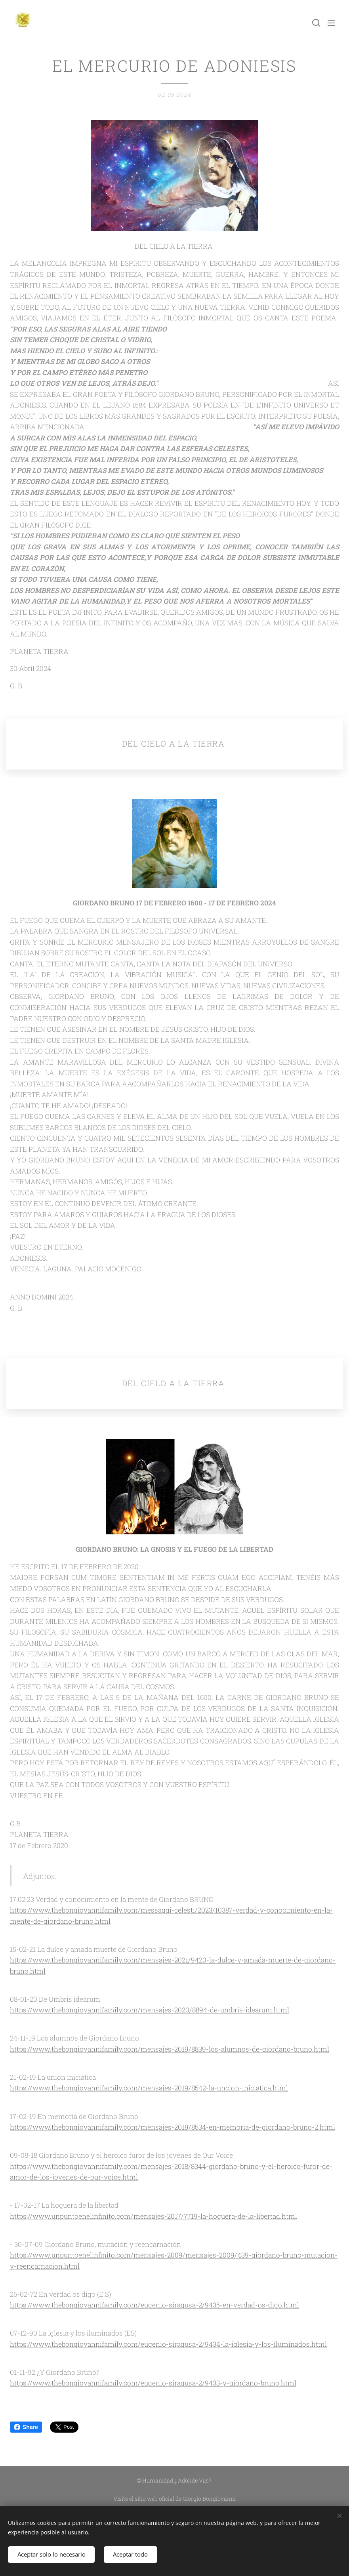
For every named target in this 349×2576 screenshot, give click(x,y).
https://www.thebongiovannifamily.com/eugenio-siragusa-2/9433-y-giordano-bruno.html (153, 2383)
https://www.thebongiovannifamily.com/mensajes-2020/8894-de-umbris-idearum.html (149, 2010)
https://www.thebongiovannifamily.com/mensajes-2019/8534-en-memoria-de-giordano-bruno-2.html (172, 2127)
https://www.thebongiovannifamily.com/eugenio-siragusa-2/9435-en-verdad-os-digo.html (154, 2305)
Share (26, 2427)
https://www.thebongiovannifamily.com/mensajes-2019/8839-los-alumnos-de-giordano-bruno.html (169, 2049)
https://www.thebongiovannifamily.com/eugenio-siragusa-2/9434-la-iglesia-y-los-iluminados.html (168, 2344)
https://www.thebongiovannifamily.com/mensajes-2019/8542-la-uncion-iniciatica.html (149, 2088)
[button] (315, 22)
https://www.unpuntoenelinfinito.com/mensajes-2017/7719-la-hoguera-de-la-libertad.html (153, 2216)
